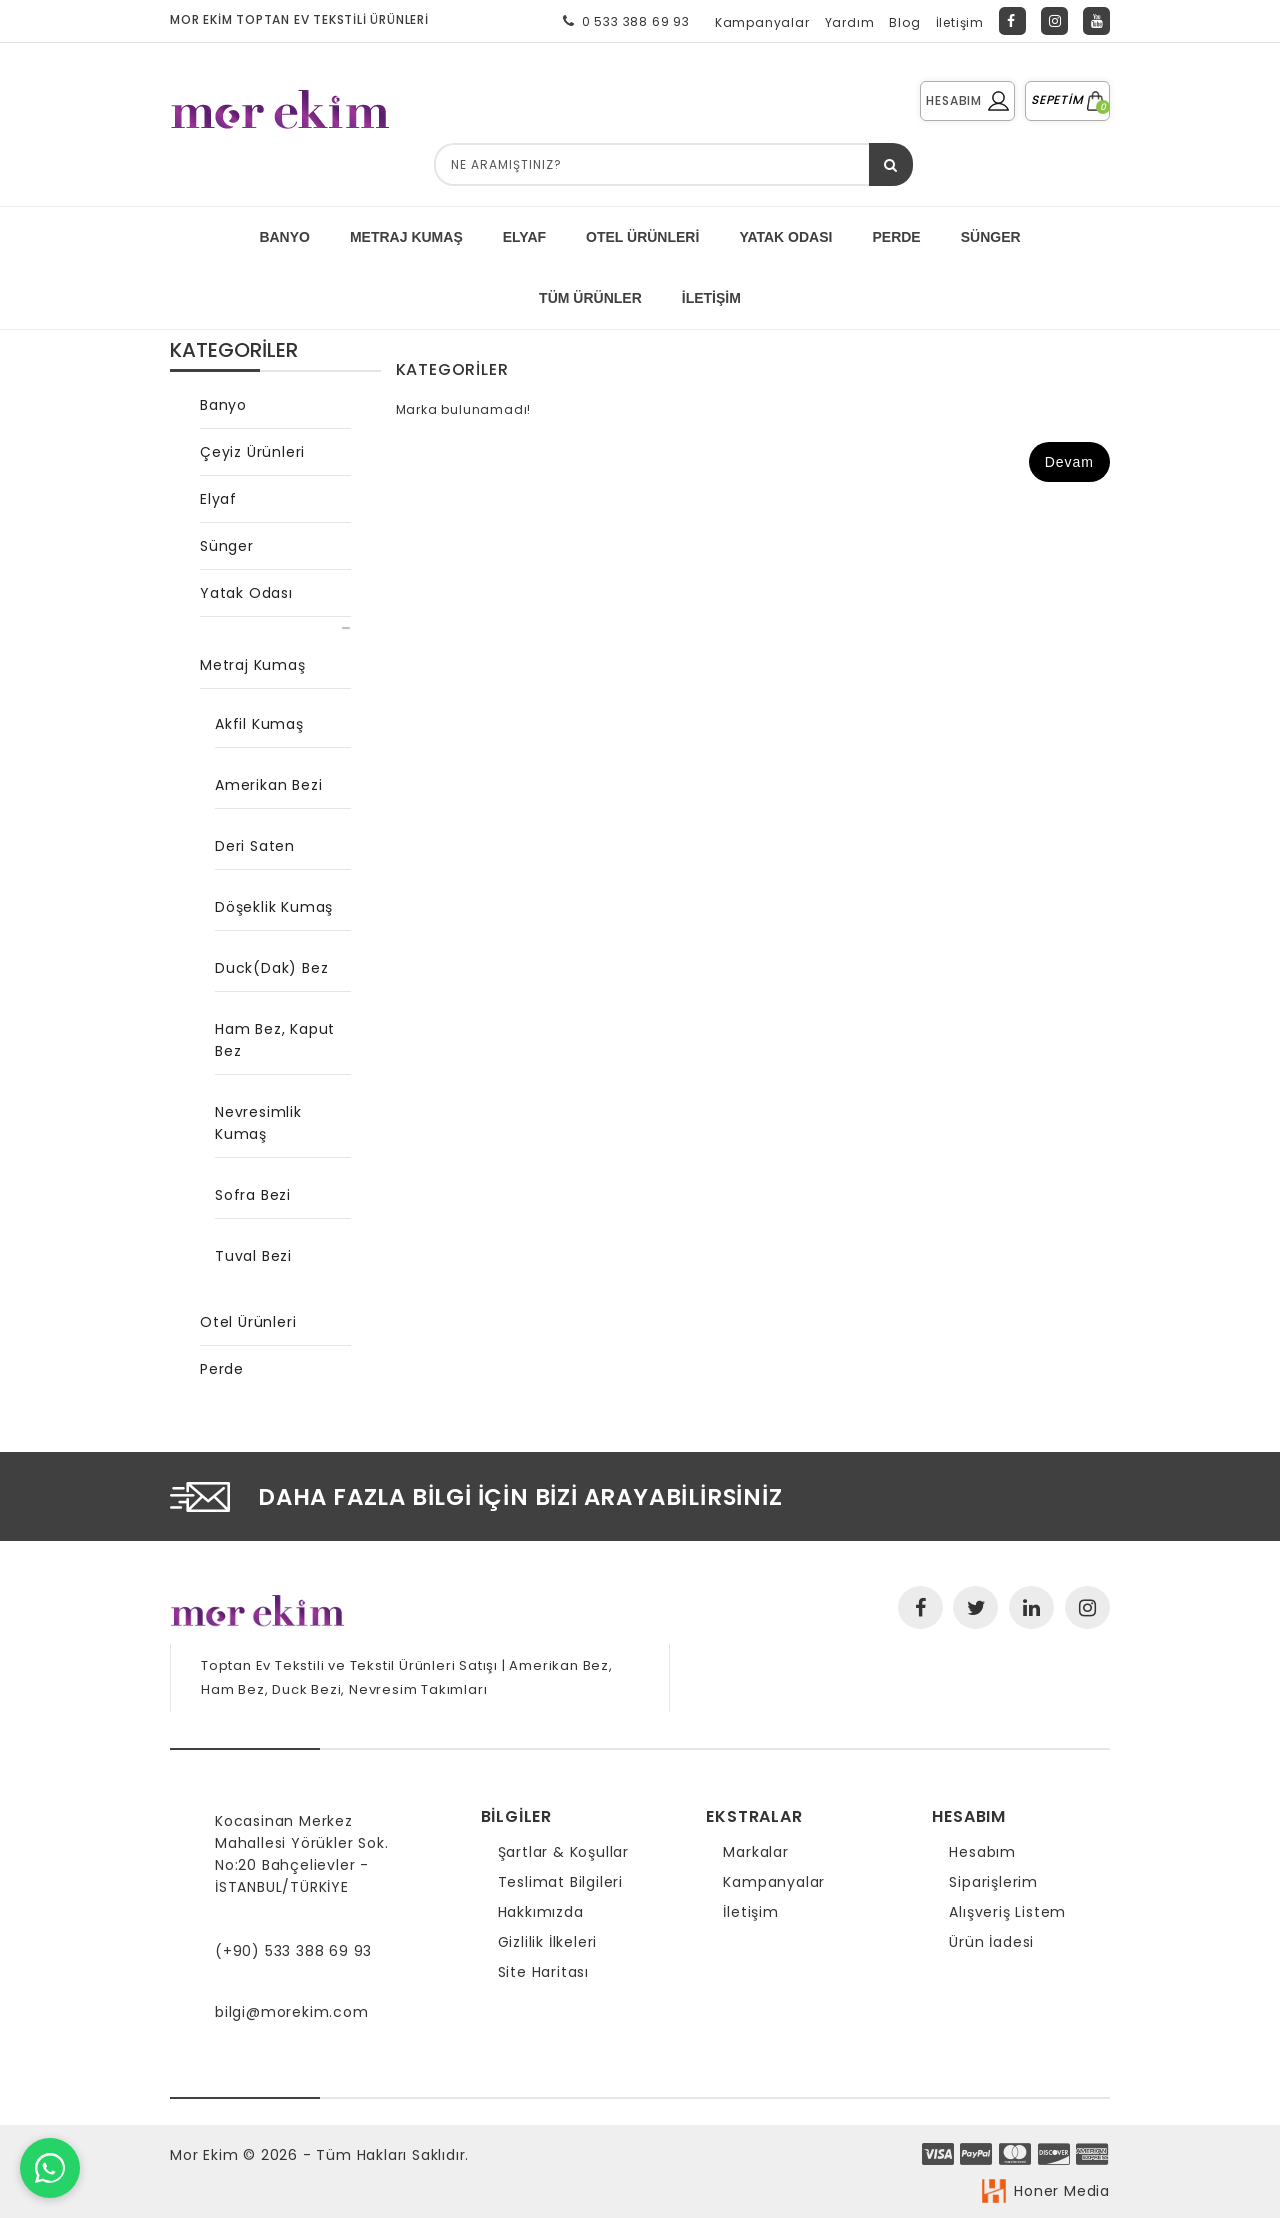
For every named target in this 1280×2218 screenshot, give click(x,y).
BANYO (284, 237)
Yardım (850, 22)
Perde (222, 1369)
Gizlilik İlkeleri (548, 1942)
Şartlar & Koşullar (563, 1852)
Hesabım (982, 1852)
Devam (1069, 462)
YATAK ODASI (785, 237)
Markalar (755, 1852)
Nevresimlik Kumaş (258, 1123)
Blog (904, 22)
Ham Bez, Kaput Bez (275, 1040)
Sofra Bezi (253, 1195)
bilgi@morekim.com (292, 2012)
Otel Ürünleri (642, 237)
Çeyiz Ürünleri (252, 452)
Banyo (223, 405)
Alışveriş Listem (1007, 1912)
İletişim (960, 22)
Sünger (227, 546)
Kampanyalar (762, 22)
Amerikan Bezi (268, 785)
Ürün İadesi (991, 1942)
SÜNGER (991, 237)
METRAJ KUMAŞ (406, 237)
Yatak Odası (246, 593)
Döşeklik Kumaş (274, 907)
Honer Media (1062, 2191)
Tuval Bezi (253, 1256)
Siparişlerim (993, 1882)
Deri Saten (255, 846)
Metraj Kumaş (253, 665)
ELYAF (524, 237)
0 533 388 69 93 (622, 21)
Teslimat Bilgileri (560, 1882)
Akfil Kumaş (259, 724)
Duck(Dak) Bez (271, 968)
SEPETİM (1067, 99)
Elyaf (218, 499)
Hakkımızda (541, 1912)
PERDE (896, 237)
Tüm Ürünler (590, 298)
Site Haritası (543, 1972)
